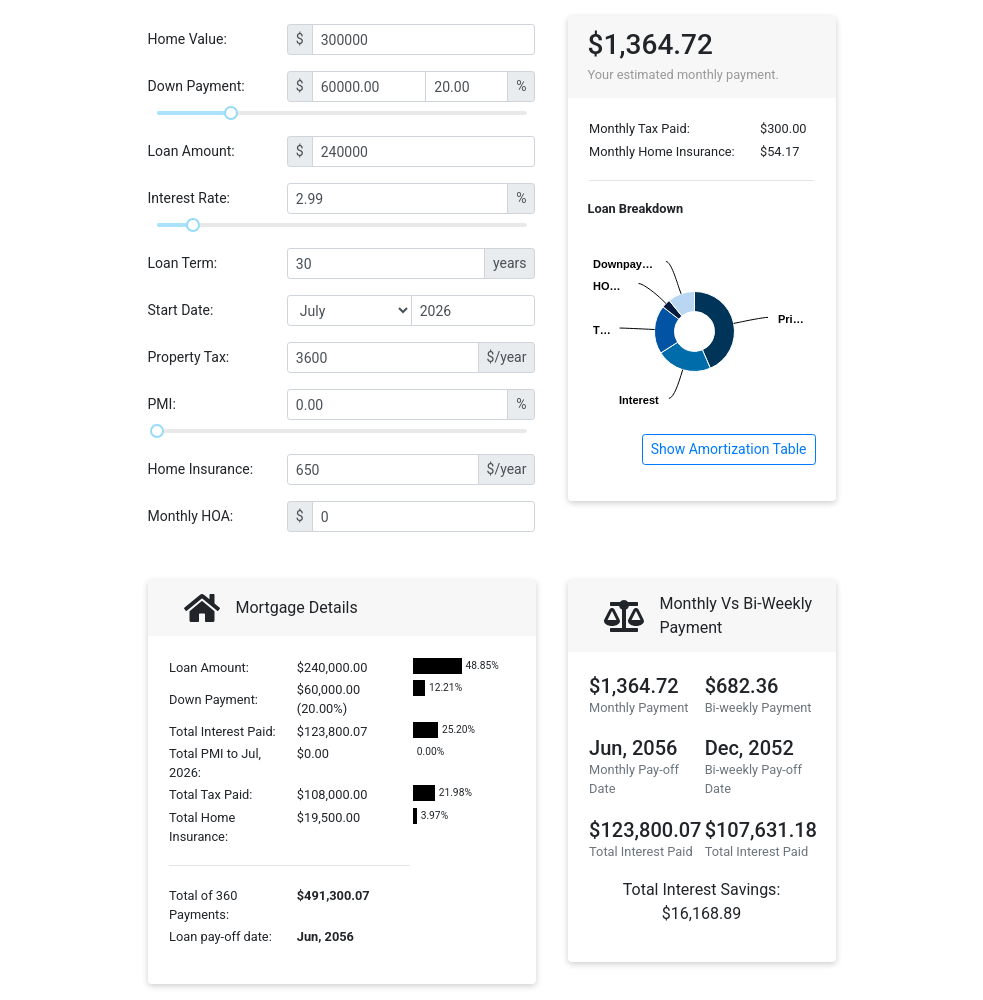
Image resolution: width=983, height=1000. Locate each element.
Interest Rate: (189, 198)
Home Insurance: (201, 469)
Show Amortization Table (729, 449)
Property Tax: (189, 357)
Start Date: (181, 310)
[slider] (231, 113)
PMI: (162, 404)
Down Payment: (196, 86)
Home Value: (187, 39)
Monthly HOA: (191, 516)
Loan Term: (183, 263)
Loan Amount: (191, 151)
